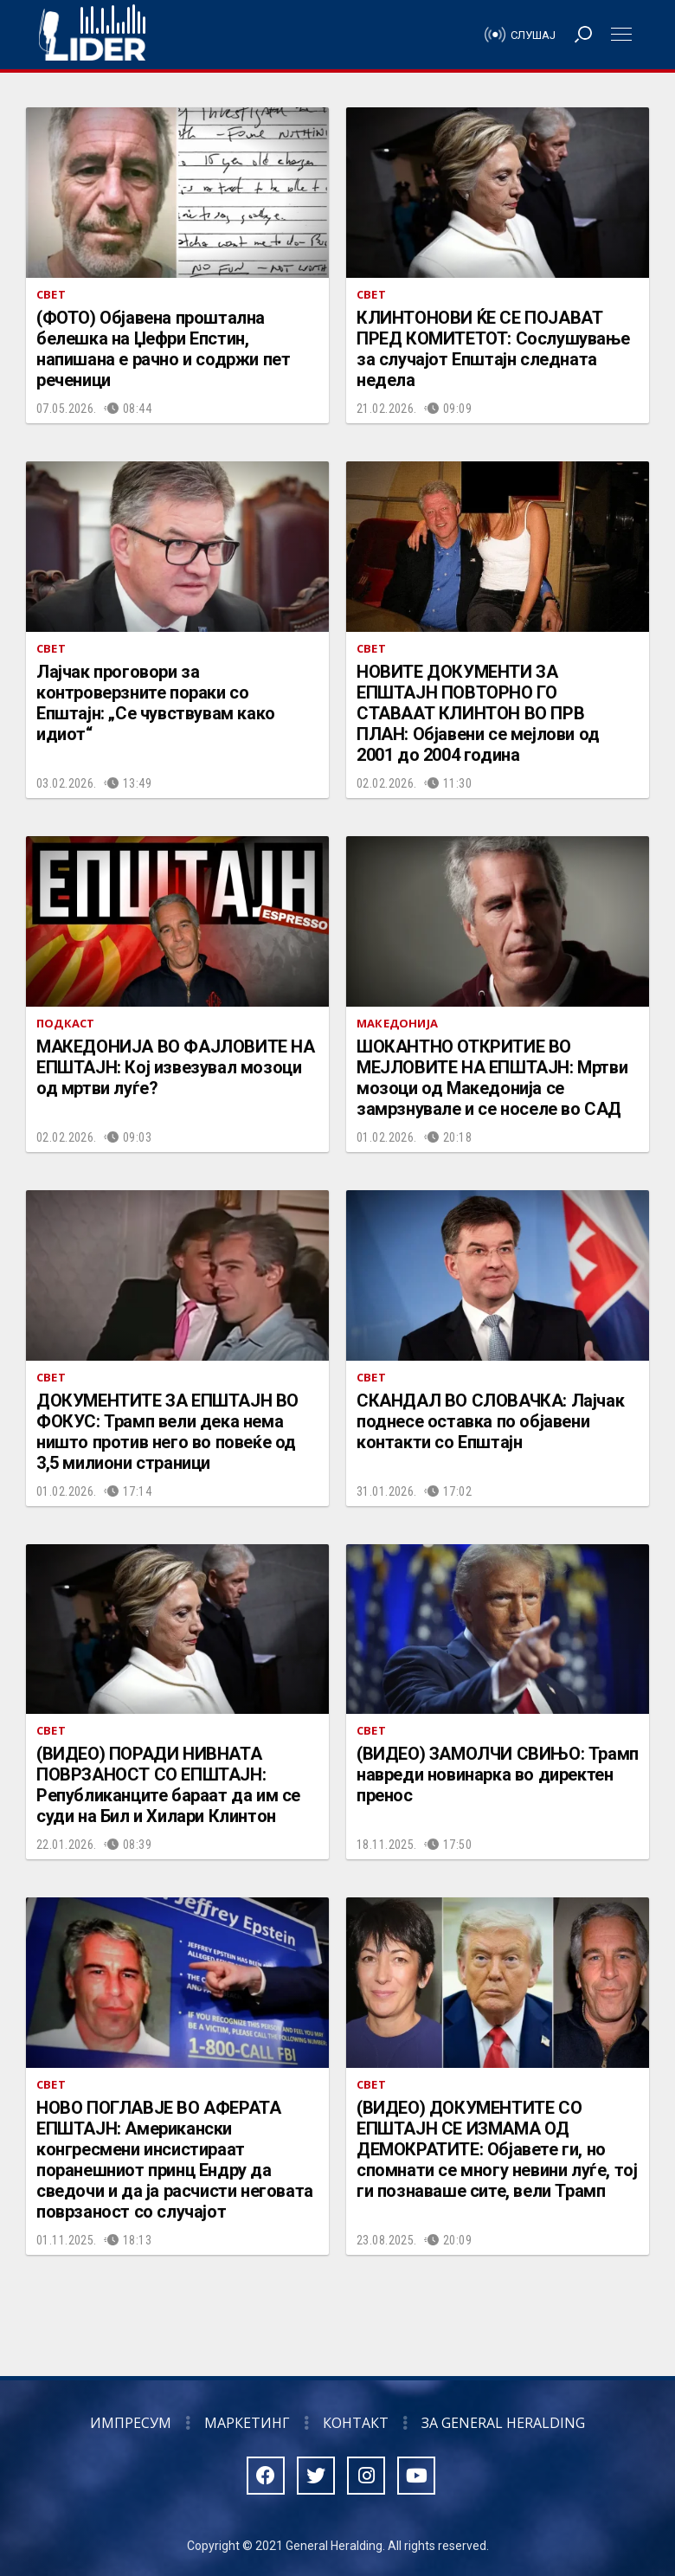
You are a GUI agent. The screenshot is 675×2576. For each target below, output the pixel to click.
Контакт (356, 2422)
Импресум (130, 2422)
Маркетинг (247, 2422)
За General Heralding (503, 2422)
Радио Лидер (92, 34)
